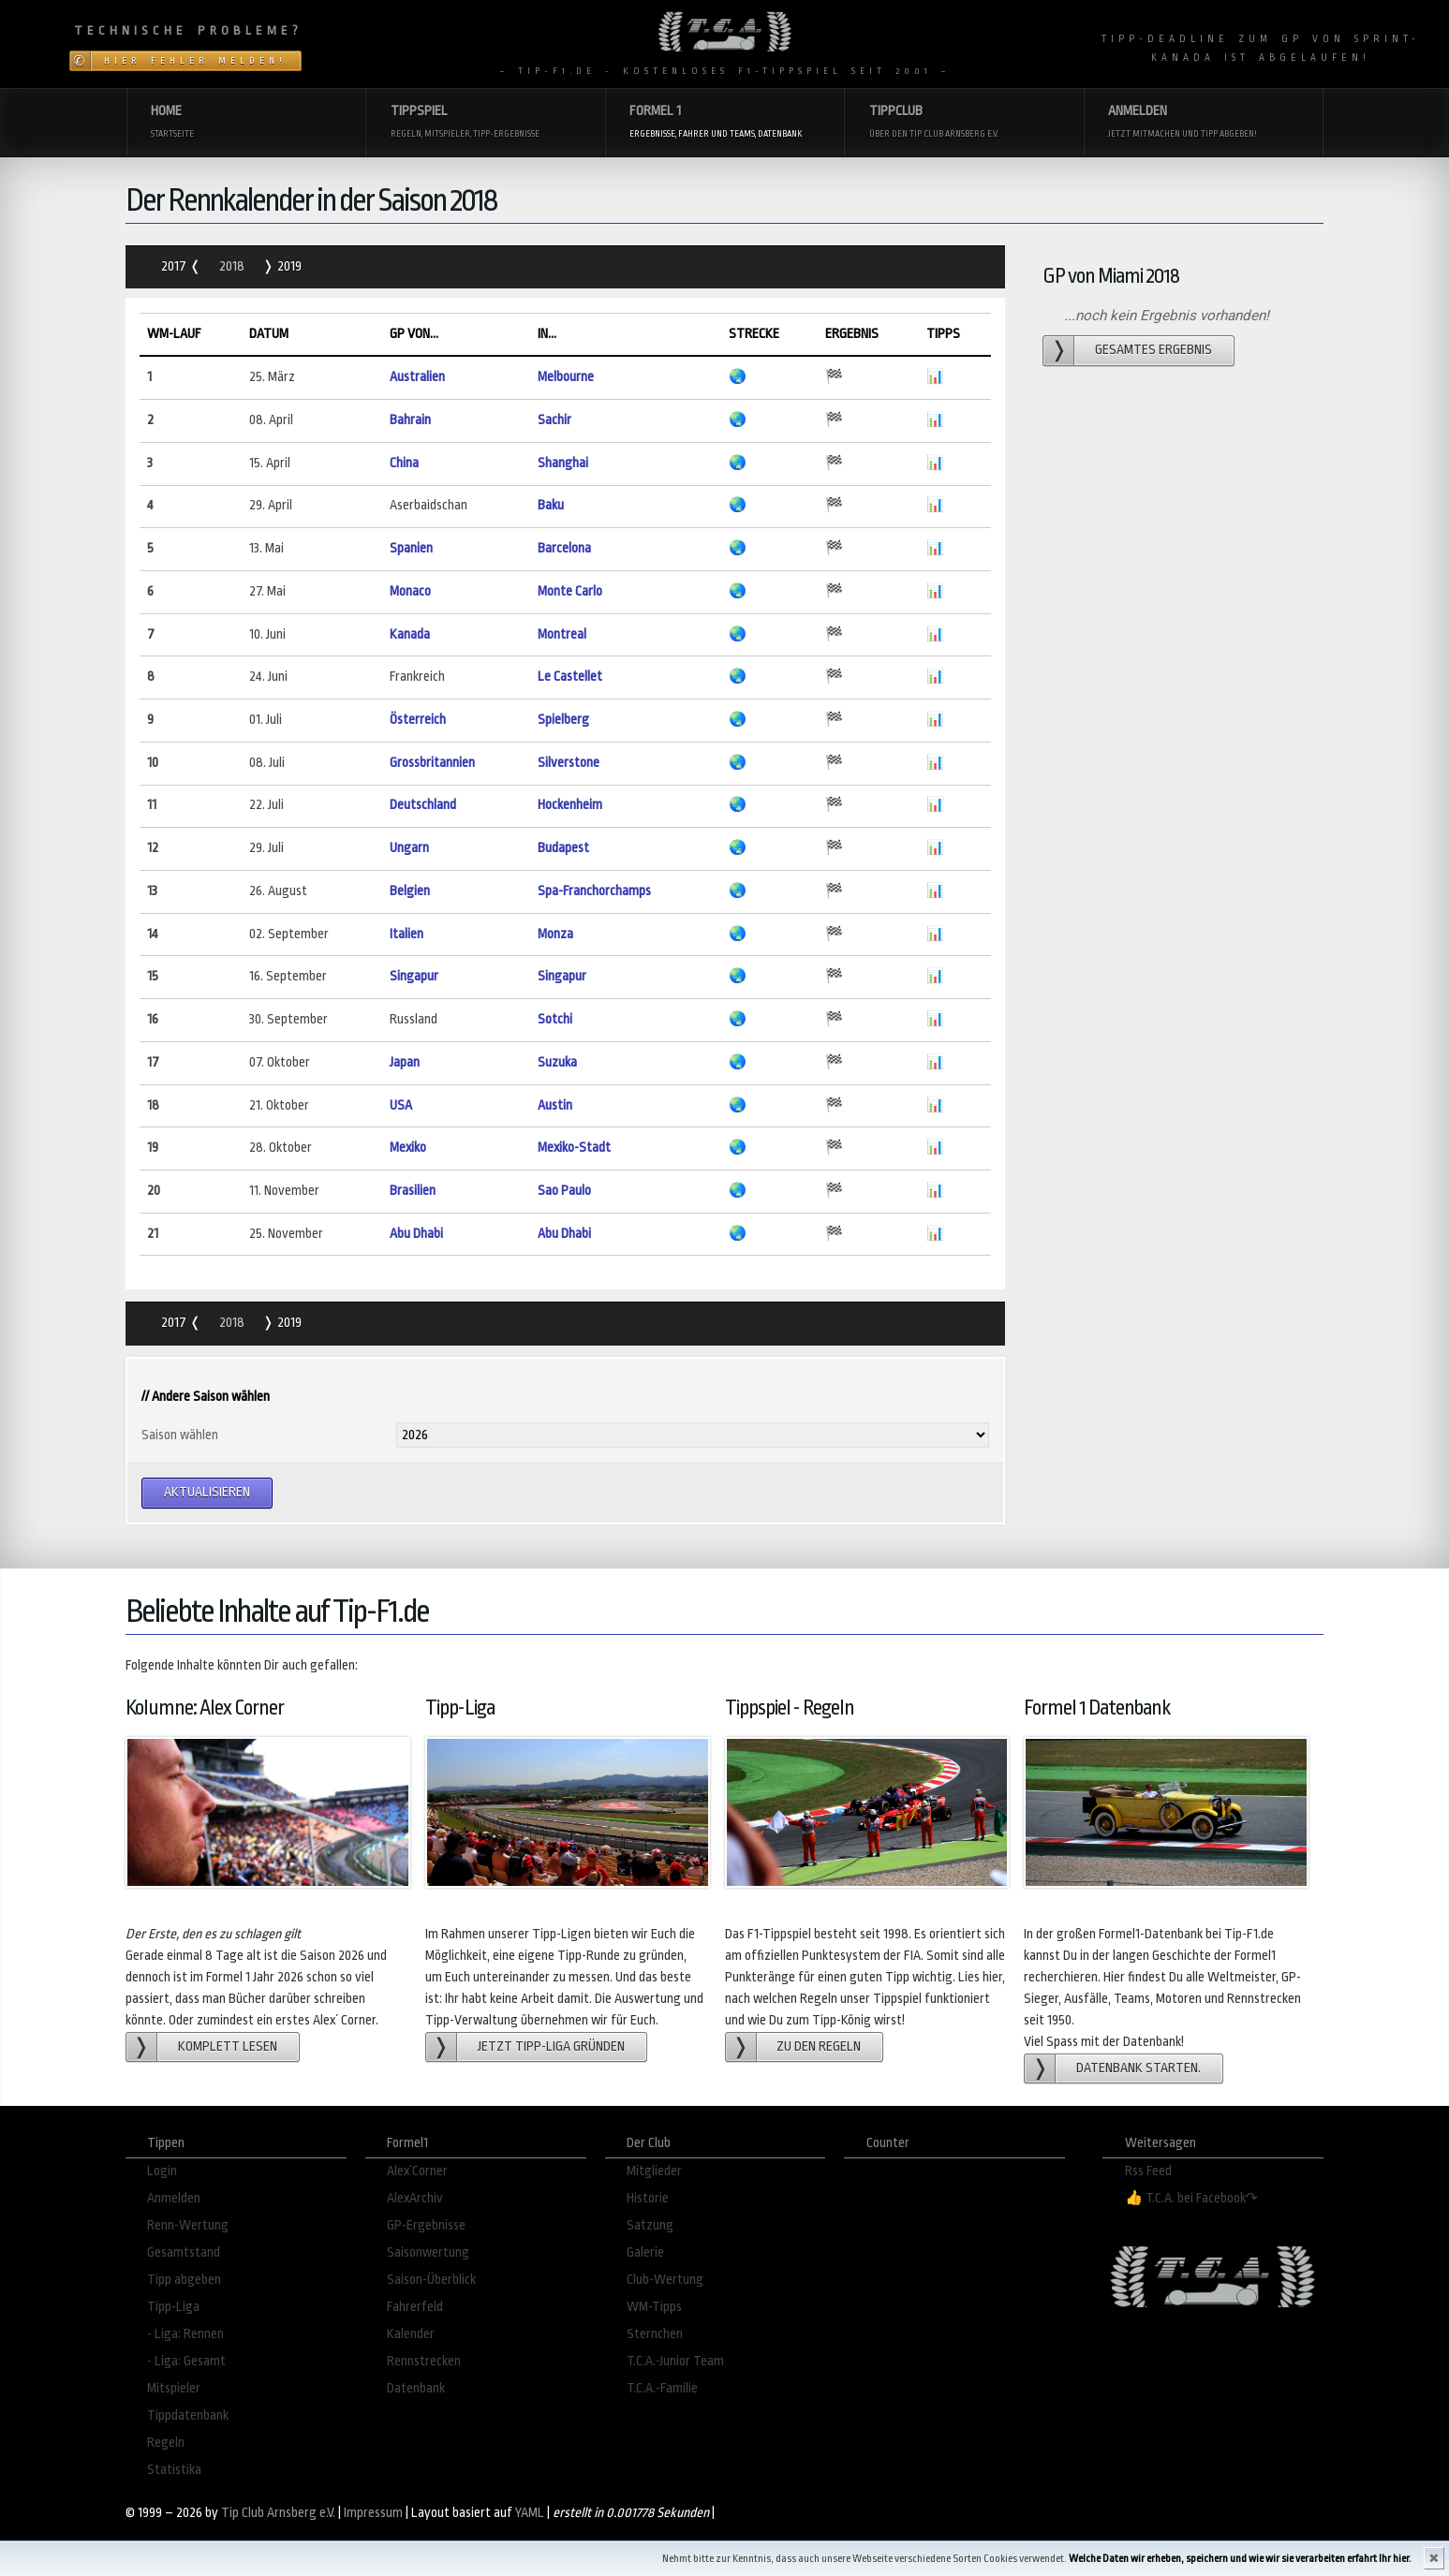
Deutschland (423, 805)
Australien (417, 377)
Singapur (414, 976)
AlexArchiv (415, 2198)
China (404, 463)
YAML (529, 2513)
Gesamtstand (183, 2252)
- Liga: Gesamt (186, 2361)
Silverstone (568, 763)
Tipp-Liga (173, 2307)
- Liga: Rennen (185, 2334)
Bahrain (410, 420)
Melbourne (566, 377)
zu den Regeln (818, 2046)
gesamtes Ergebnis (1153, 350)
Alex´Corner (417, 2171)
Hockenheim (570, 805)
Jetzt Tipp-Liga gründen (551, 2046)
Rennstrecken (424, 2361)
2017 (175, 266)
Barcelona (564, 548)
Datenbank (416, 2388)
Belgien (410, 891)
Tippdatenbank (188, 2415)
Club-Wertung (665, 2280)
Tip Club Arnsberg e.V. (278, 2513)
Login (162, 2171)
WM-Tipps (654, 2307)
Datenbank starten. (1138, 2068)
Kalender (411, 2334)
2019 (288, 266)
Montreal (562, 634)
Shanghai (563, 463)
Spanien (411, 548)
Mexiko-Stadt (574, 1148)
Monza (555, 934)
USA (401, 1105)
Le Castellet (570, 676)
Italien (406, 934)
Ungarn (409, 848)
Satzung (650, 2225)
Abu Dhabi (416, 1234)
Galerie (645, 2252)
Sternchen (655, 2334)
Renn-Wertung (188, 2225)
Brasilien (413, 1191)
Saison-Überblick (431, 2280)
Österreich (418, 720)
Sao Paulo (564, 1191)
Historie (648, 2198)
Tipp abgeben (184, 2280)
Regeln (166, 2443)
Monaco (410, 591)
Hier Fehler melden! (195, 61)
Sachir (554, 420)
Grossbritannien (432, 763)
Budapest (563, 848)
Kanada (410, 634)
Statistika (174, 2470)
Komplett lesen (227, 2046)
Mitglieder (654, 2171)
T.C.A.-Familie (662, 2388)
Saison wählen (179, 1435)
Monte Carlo (570, 591)
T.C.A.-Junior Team (675, 2361)
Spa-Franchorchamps (594, 891)
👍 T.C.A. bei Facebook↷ (1191, 2198)
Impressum (373, 2513)
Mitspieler (173, 2388)
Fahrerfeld (415, 2307)
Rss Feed (1148, 2171)
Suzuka (557, 1062)
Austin (555, 1105)
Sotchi (555, 1019)
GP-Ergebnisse (426, 2225)
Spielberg (563, 720)
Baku (551, 505)
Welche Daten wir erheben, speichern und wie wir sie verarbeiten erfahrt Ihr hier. (1240, 2559)
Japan (405, 1062)
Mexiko (408, 1148)
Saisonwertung (428, 2252)
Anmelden (173, 2198)
